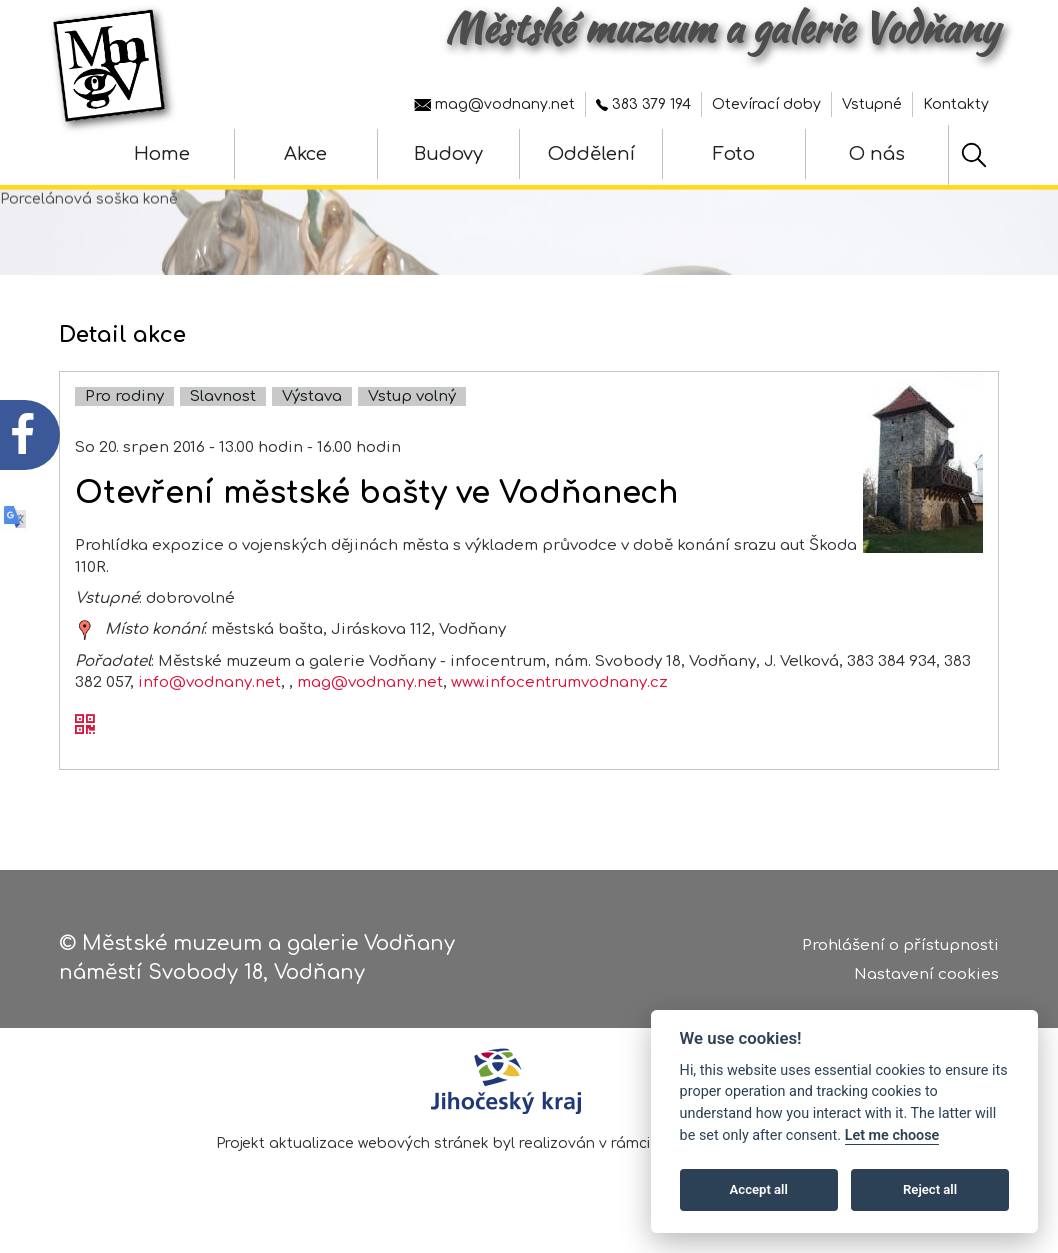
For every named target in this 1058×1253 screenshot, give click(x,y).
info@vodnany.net (209, 682)
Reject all (930, 1189)
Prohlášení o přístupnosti (900, 945)
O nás (877, 154)
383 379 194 (643, 104)
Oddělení (591, 154)
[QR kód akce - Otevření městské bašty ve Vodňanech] (85, 726)
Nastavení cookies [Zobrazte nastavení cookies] (926, 974)
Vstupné (872, 104)
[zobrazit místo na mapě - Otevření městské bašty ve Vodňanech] (85, 629)
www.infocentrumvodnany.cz (559, 682)
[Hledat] (974, 155)
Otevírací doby (766, 104)
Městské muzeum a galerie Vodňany (722, 28)
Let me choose (892, 1135)
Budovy (448, 154)
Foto (734, 154)
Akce (305, 154)
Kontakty (956, 104)
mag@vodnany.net (494, 104)
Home (162, 154)
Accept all (759, 1189)
